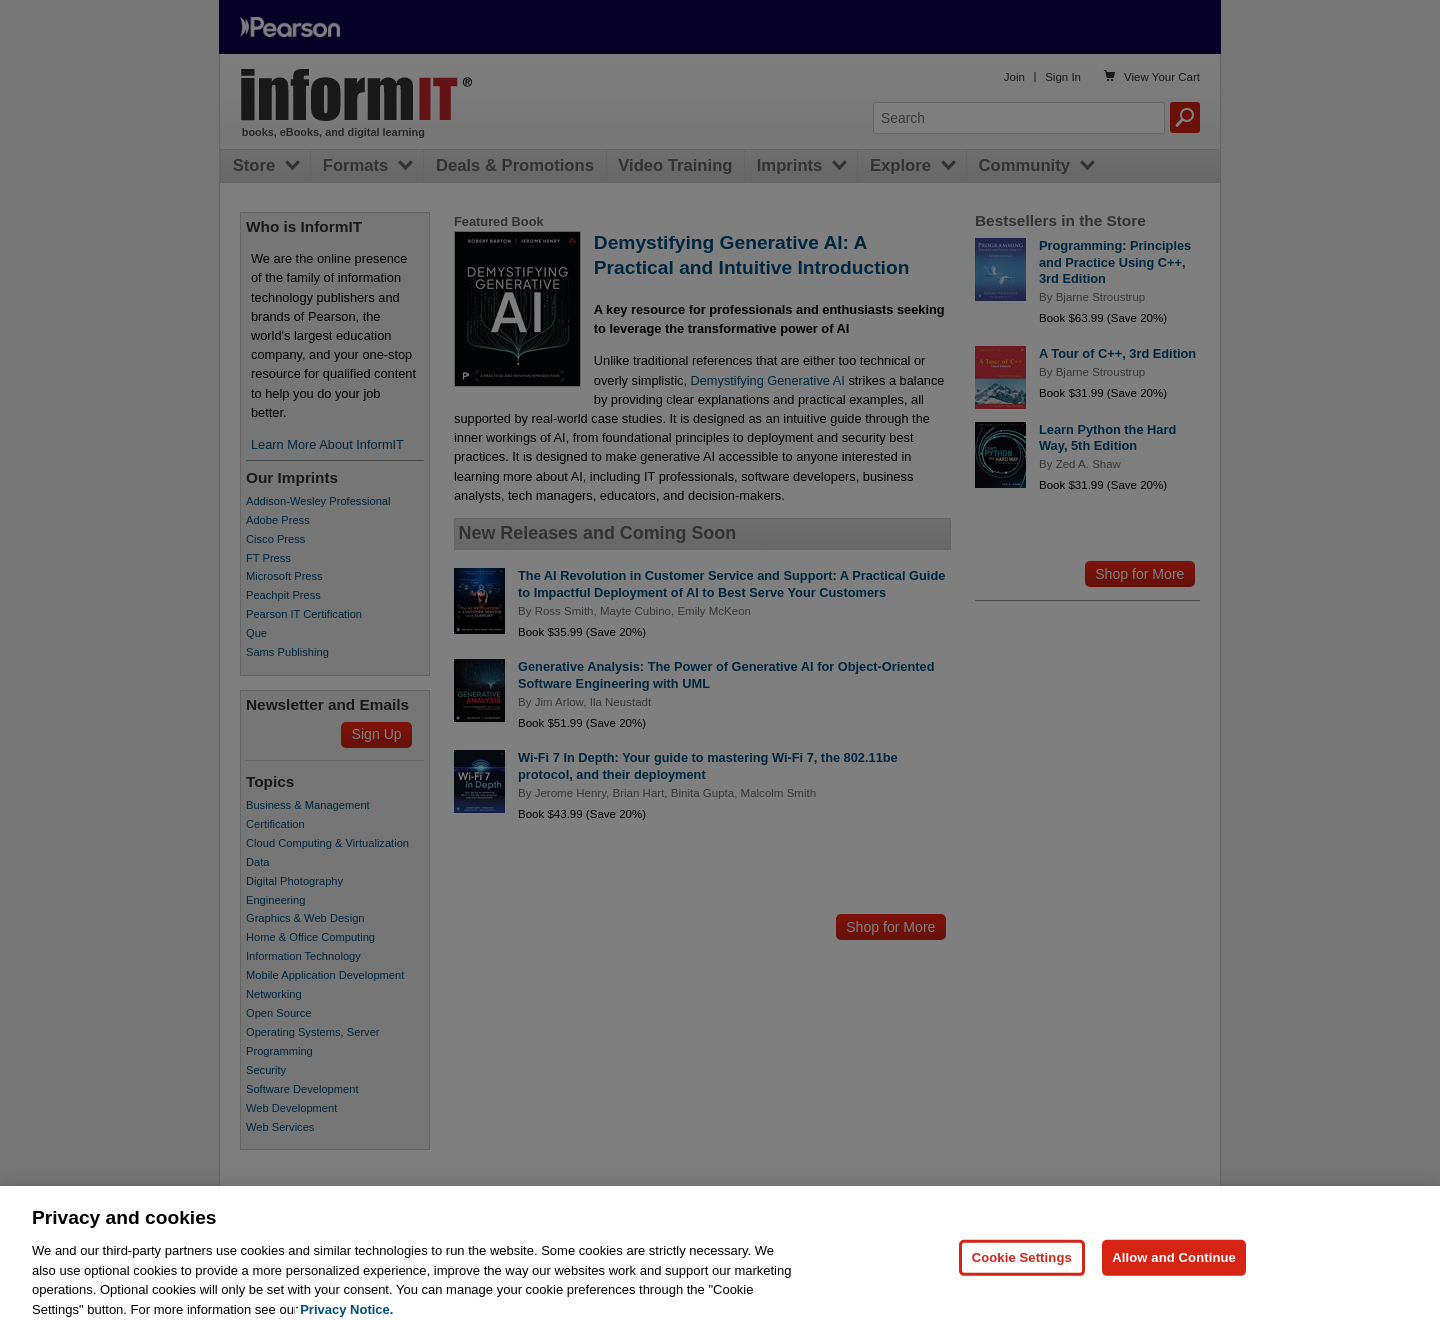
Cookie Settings (1022, 1266)
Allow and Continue (1174, 1266)
